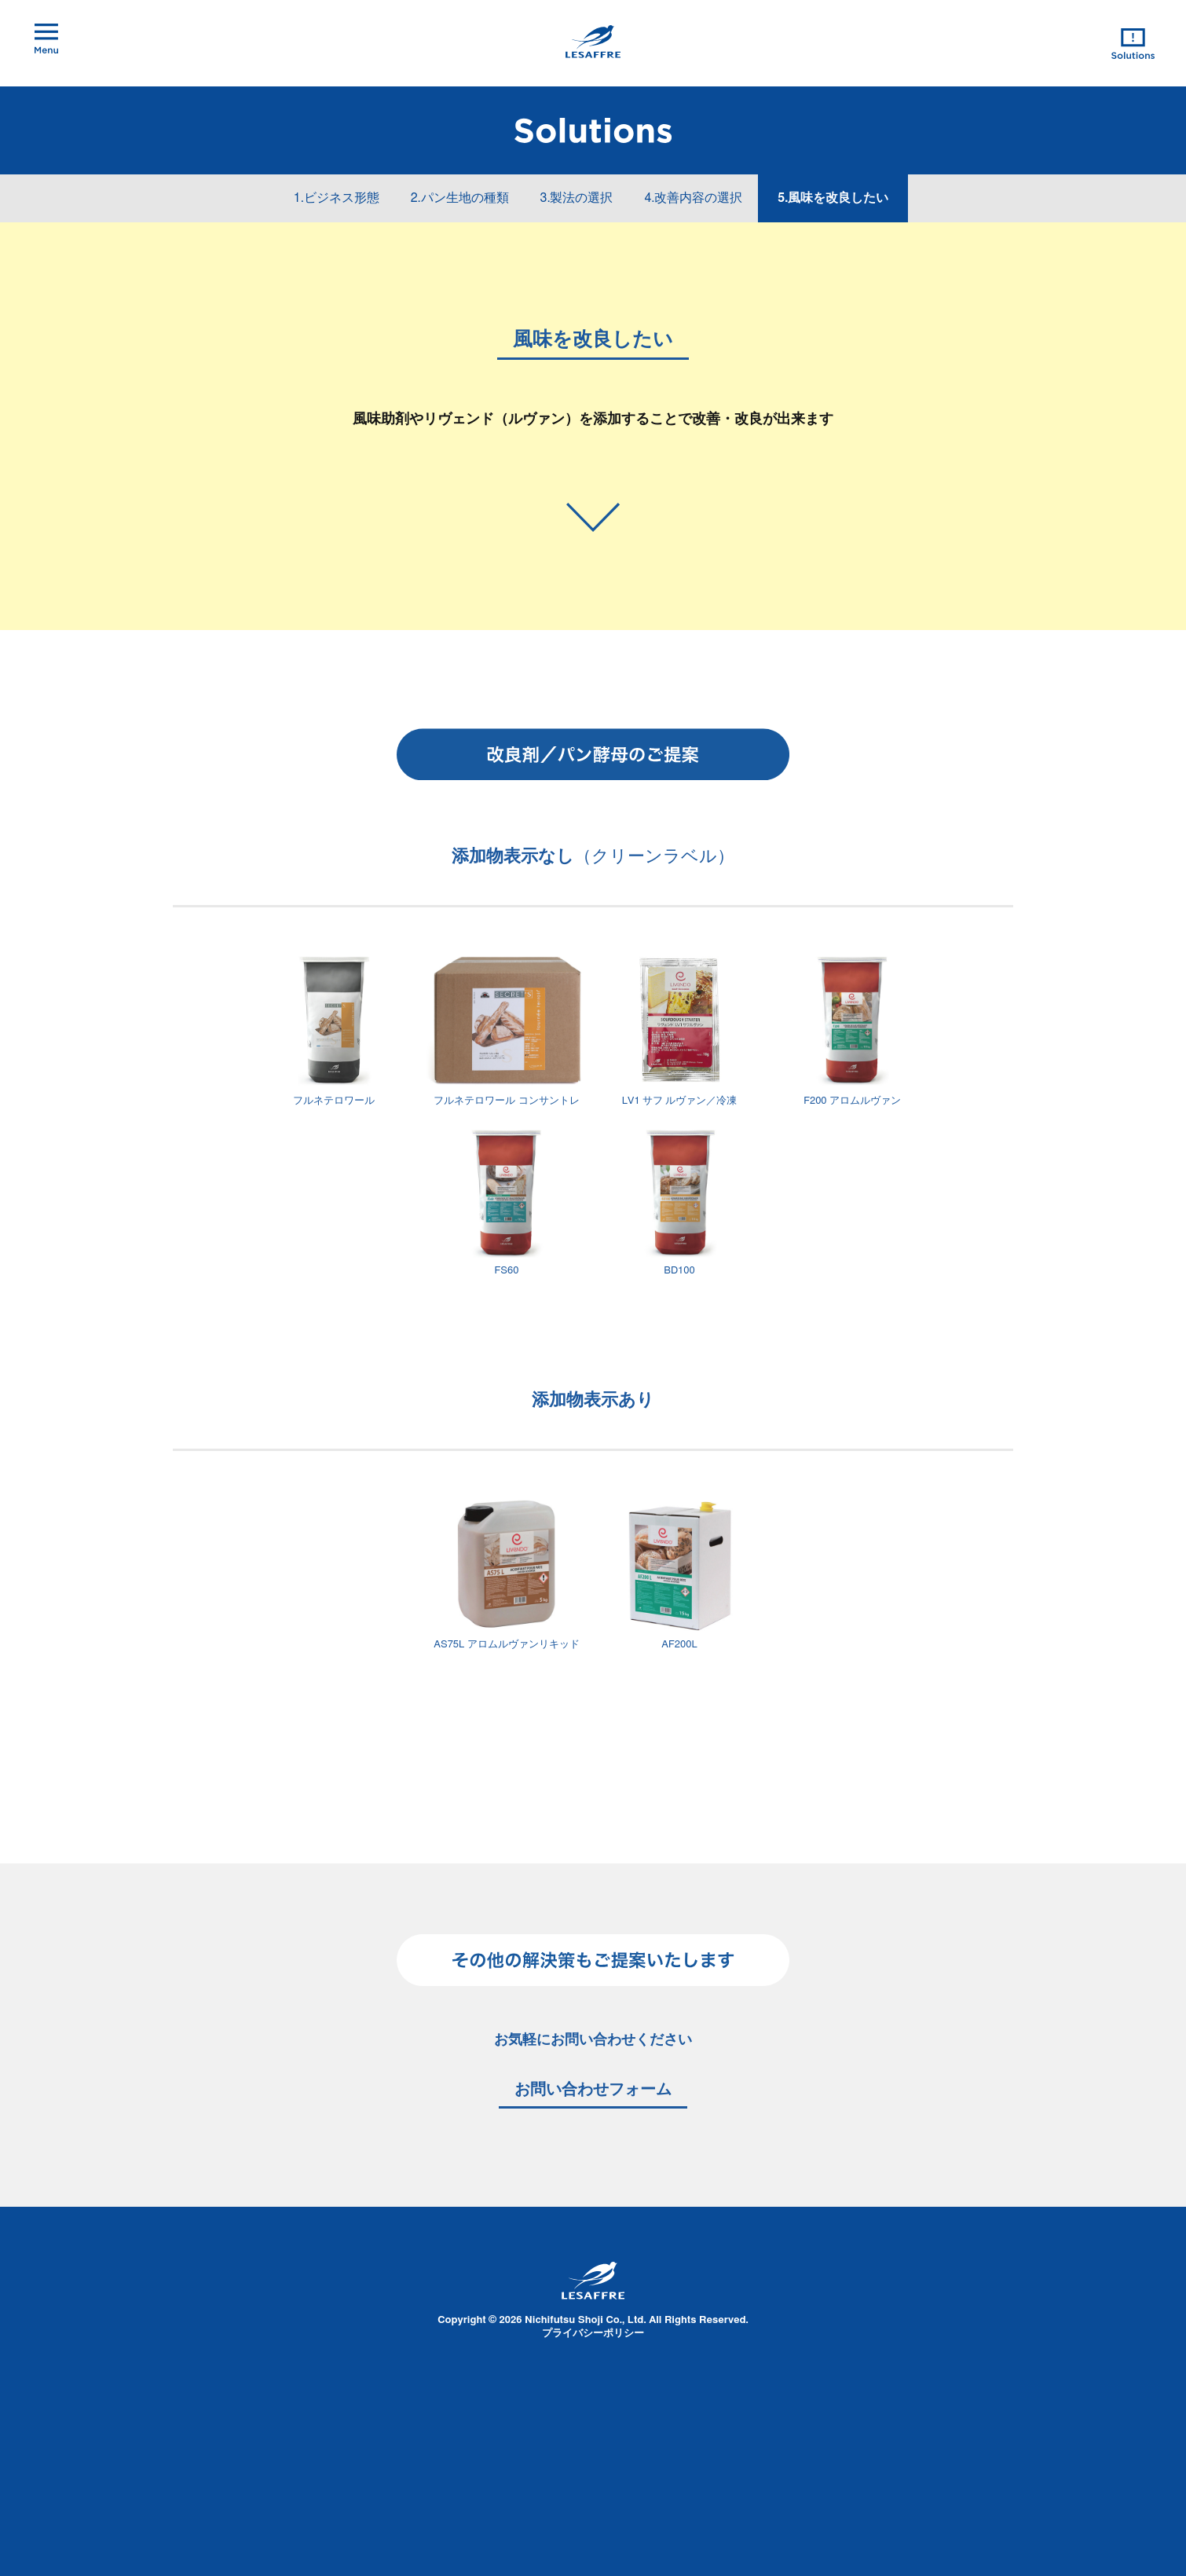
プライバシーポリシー (593, 2334)
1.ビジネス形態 (336, 198)
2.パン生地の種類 (460, 198)
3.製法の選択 (576, 198)
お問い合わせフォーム (593, 2090)
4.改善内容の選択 (693, 198)
